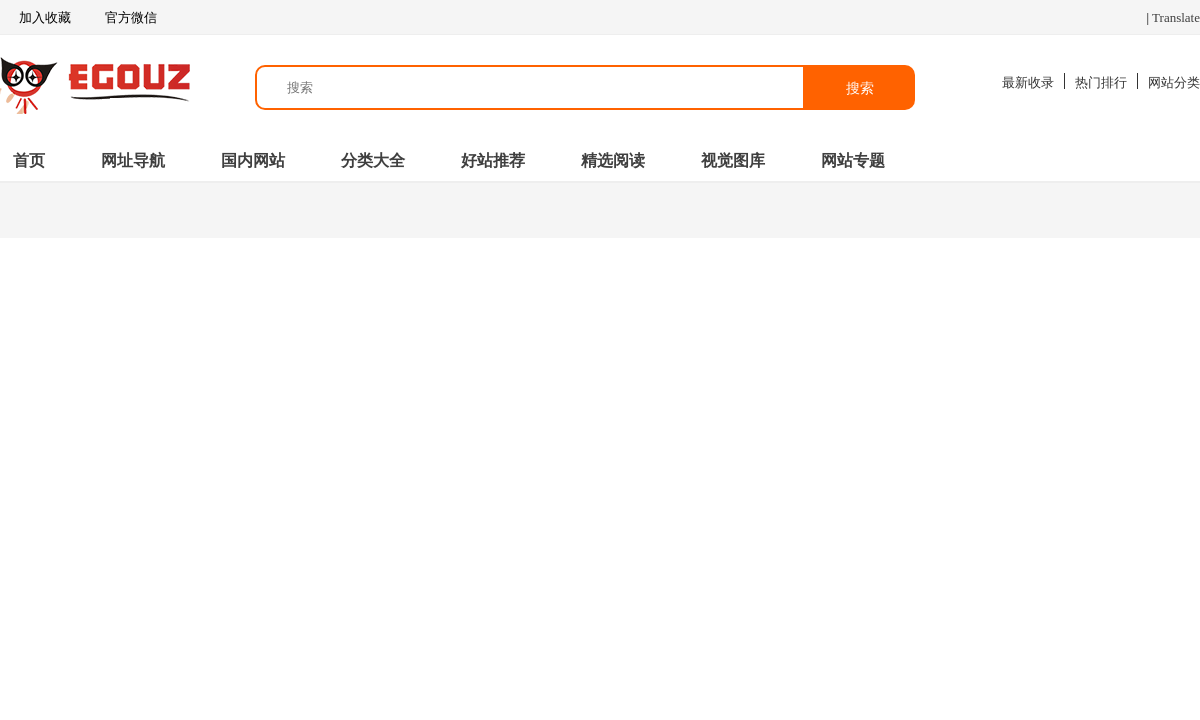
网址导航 (133, 160)
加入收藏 (35, 18)
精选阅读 (613, 160)
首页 (29, 160)
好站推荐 (493, 160)
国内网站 (253, 160)
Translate (1176, 17)
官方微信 (129, 18)
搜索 (860, 88)
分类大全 (373, 160)
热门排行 (1101, 82)
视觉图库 (733, 160)
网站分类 (1174, 82)
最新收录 (1028, 82)
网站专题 (853, 160)
